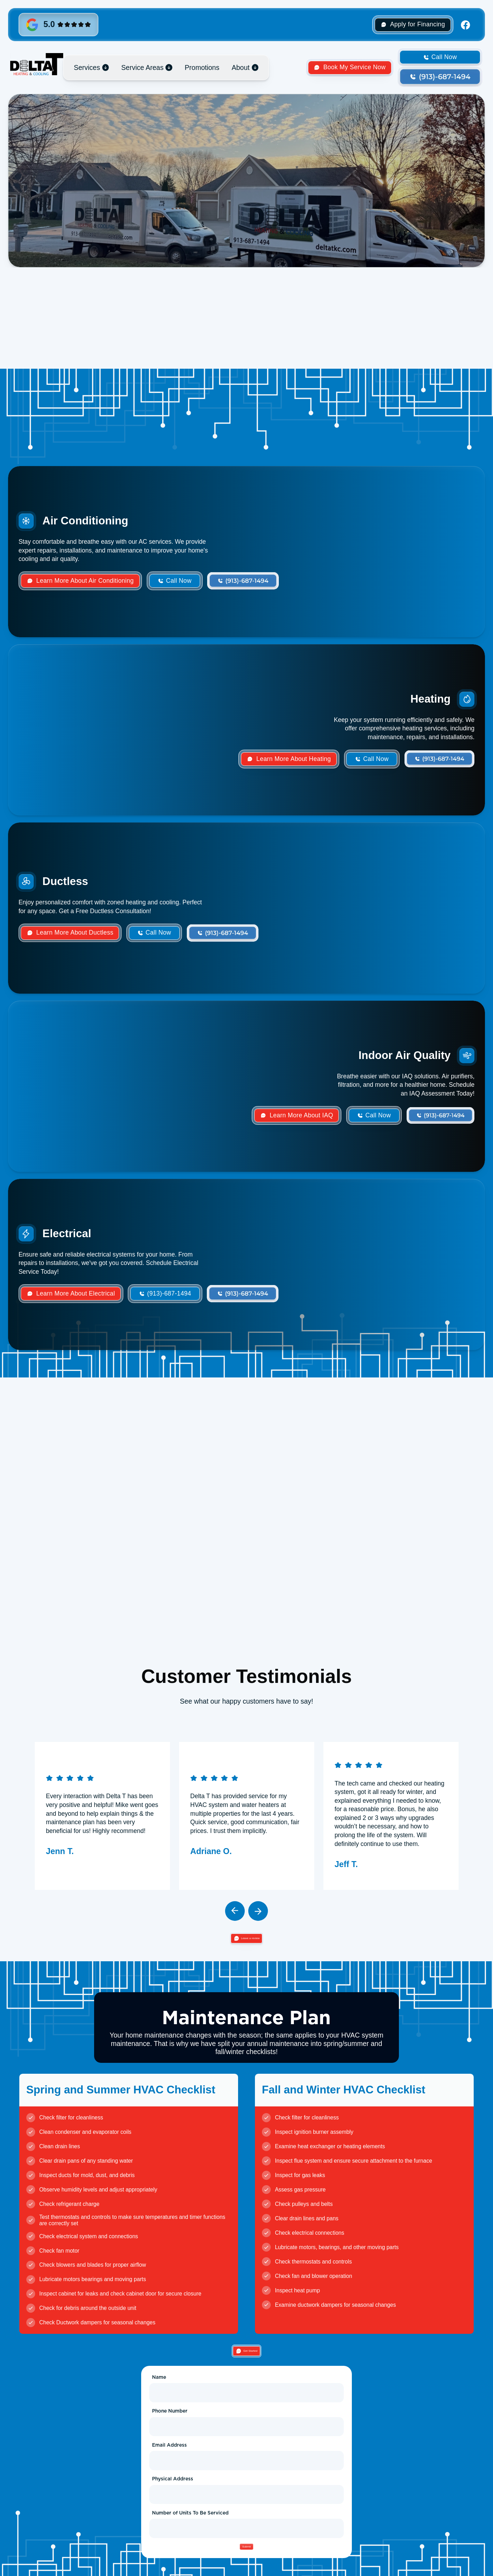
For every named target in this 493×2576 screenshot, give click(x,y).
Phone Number (170, 2424)
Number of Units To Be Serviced (190, 2526)
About (241, 67)
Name (159, 2391)
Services (87, 67)
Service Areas (142, 67)
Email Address (169, 2458)
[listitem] (102, 1817)
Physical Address (172, 2492)
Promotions (202, 67)
